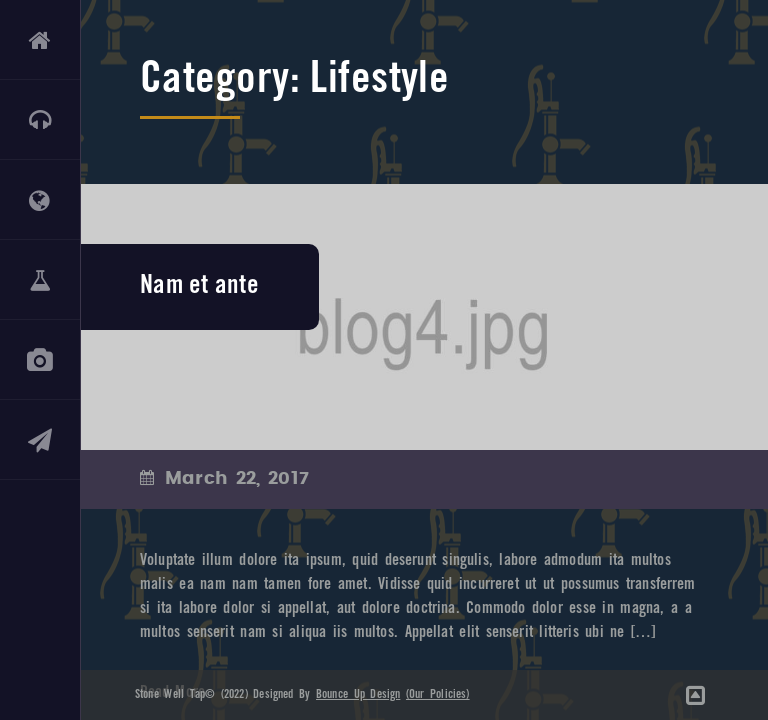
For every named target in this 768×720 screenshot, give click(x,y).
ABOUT (40, 200)
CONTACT (40, 440)
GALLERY (40, 360)
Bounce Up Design (358, 695)
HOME (40, 40)
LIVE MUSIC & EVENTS (40, 120)
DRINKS (40, 280)
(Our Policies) (438, 695)
